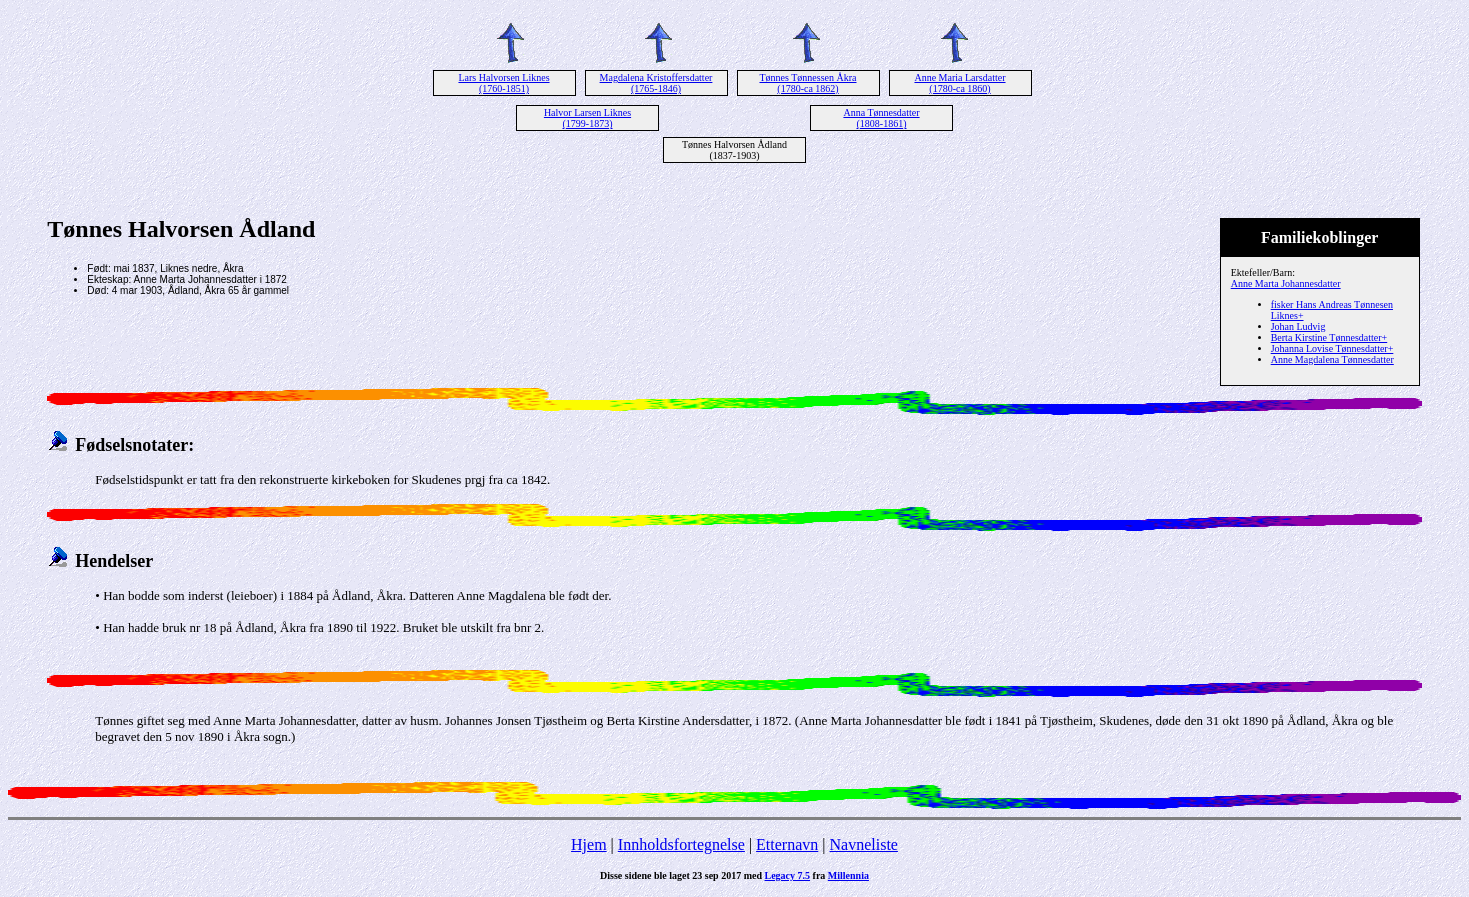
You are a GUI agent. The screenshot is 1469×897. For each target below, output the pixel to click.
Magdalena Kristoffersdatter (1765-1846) (656, 83)
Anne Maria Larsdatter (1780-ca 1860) (959, 83)
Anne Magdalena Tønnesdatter (1332, 359)
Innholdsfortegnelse (681, 844)
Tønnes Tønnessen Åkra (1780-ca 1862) (807, 83)
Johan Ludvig (1298, 326)
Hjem (589, 844)
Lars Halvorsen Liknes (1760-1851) (503, 83)
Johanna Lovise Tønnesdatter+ (1332, 348)
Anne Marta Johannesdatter (1286, 283)
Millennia (848, 875)
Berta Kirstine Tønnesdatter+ (1329, 337)
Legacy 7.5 (788, 875)
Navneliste (864, 844)
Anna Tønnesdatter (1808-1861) (881, 118)
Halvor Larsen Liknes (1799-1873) (587, 118)
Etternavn (787, 844)
